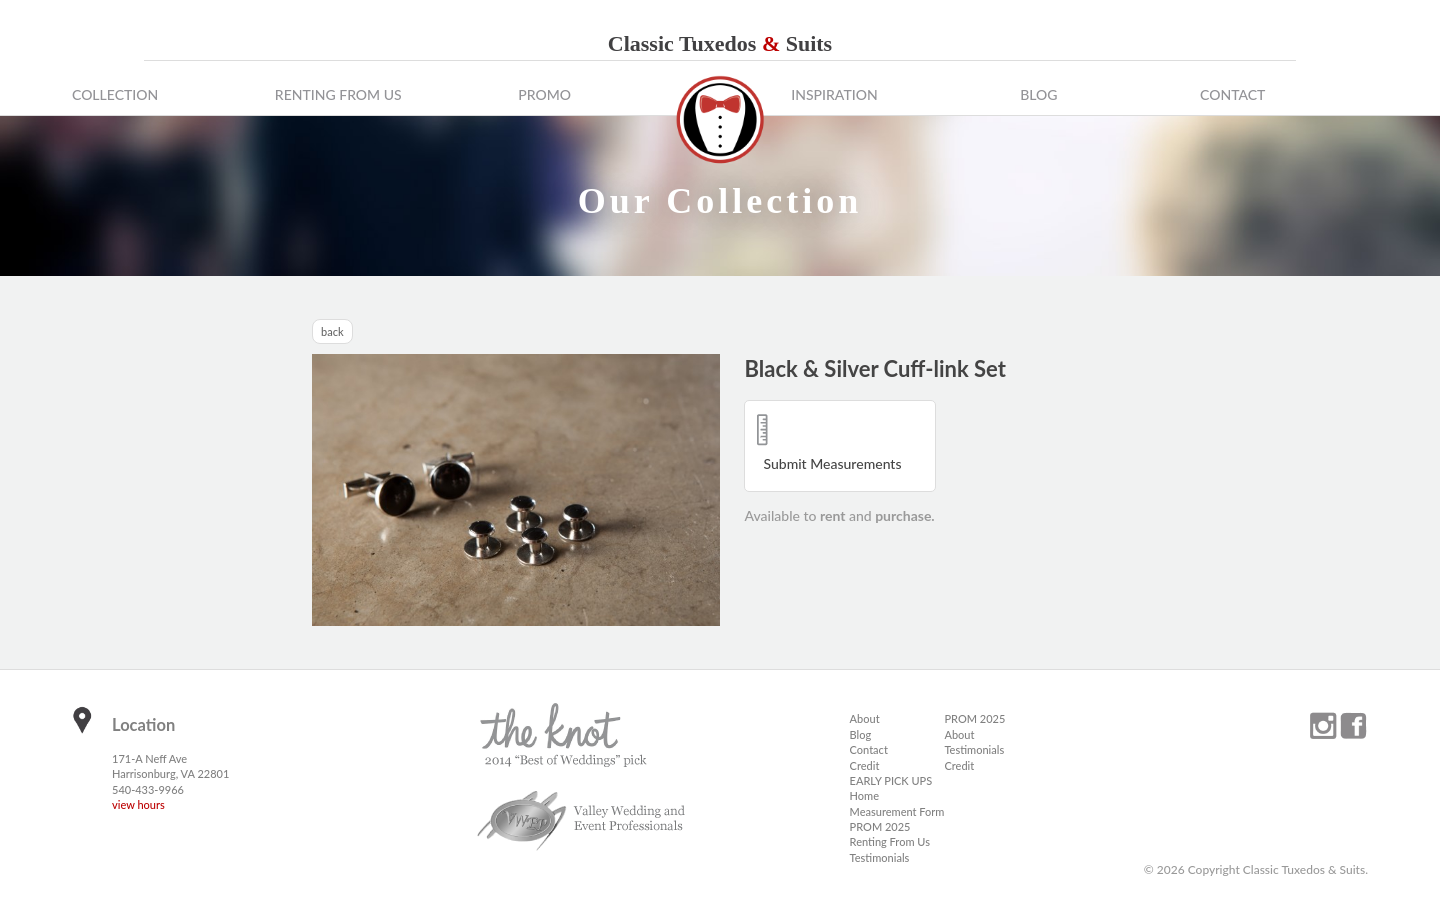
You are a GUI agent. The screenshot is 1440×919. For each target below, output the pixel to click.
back (332, 331)
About (865, 718)
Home (864, 795)
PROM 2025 (880, 826)
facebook (1353, 726)
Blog (1038, 94)
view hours (138, 804)
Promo (544, 94)
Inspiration (834, 94)
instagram (1323, 726)
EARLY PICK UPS (891, 780)
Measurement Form (897, 811)
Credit (865, 765)
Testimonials (880, 857)
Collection (115, 94)
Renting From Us (338, 94)
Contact (1232, 94)
